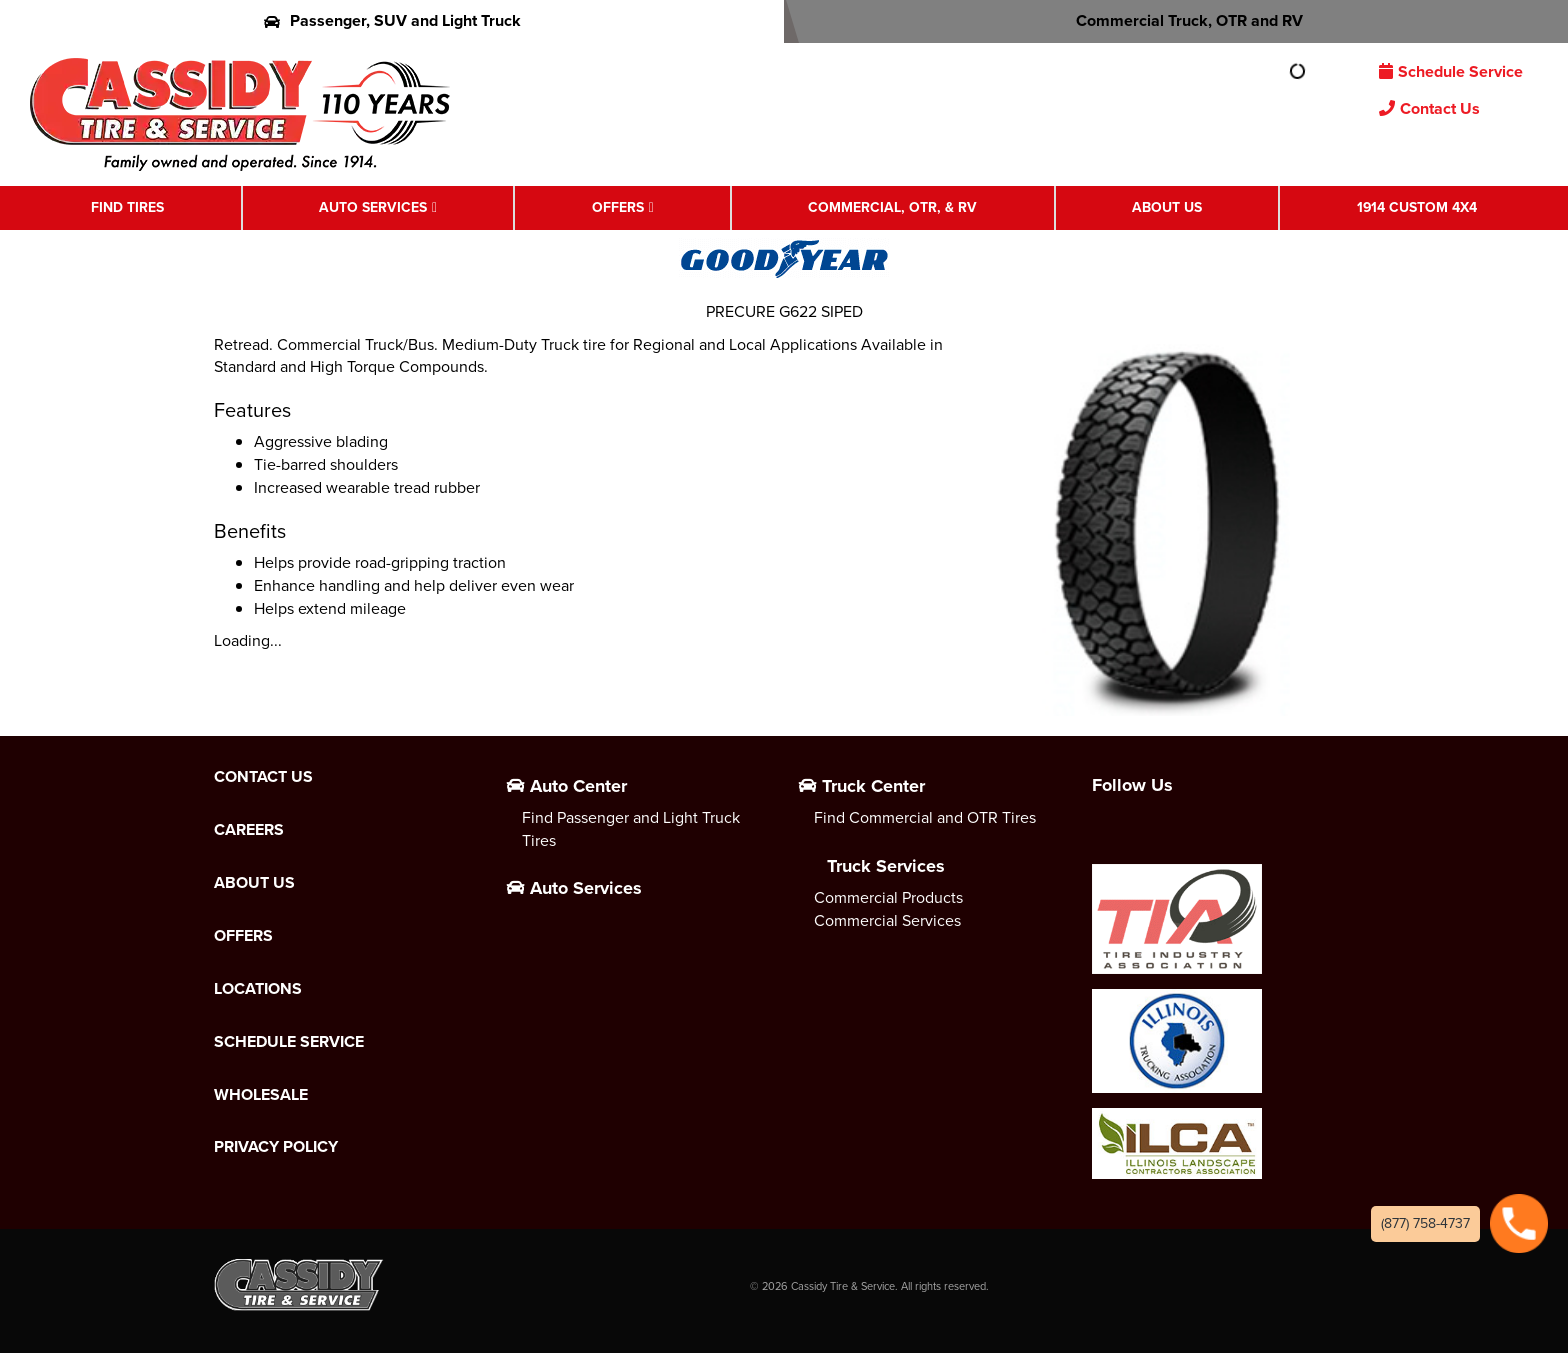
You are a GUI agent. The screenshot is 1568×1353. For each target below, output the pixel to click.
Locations (258, 989)
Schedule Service (1451, 71)
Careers (249, 830)
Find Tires (127, 207)
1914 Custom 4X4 (1417, 207)
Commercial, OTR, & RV (892, 207)
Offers (618, 207)
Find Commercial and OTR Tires (925, 817)
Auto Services (373, 207)
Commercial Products (888, 897)
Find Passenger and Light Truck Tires (631, 829)
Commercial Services (887, 920)
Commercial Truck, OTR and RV (1176, 20)
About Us (1167, 207)
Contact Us (1429, 108)
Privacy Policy (276, 1147)
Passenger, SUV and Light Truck (392, 20)
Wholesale (261, 1095)
